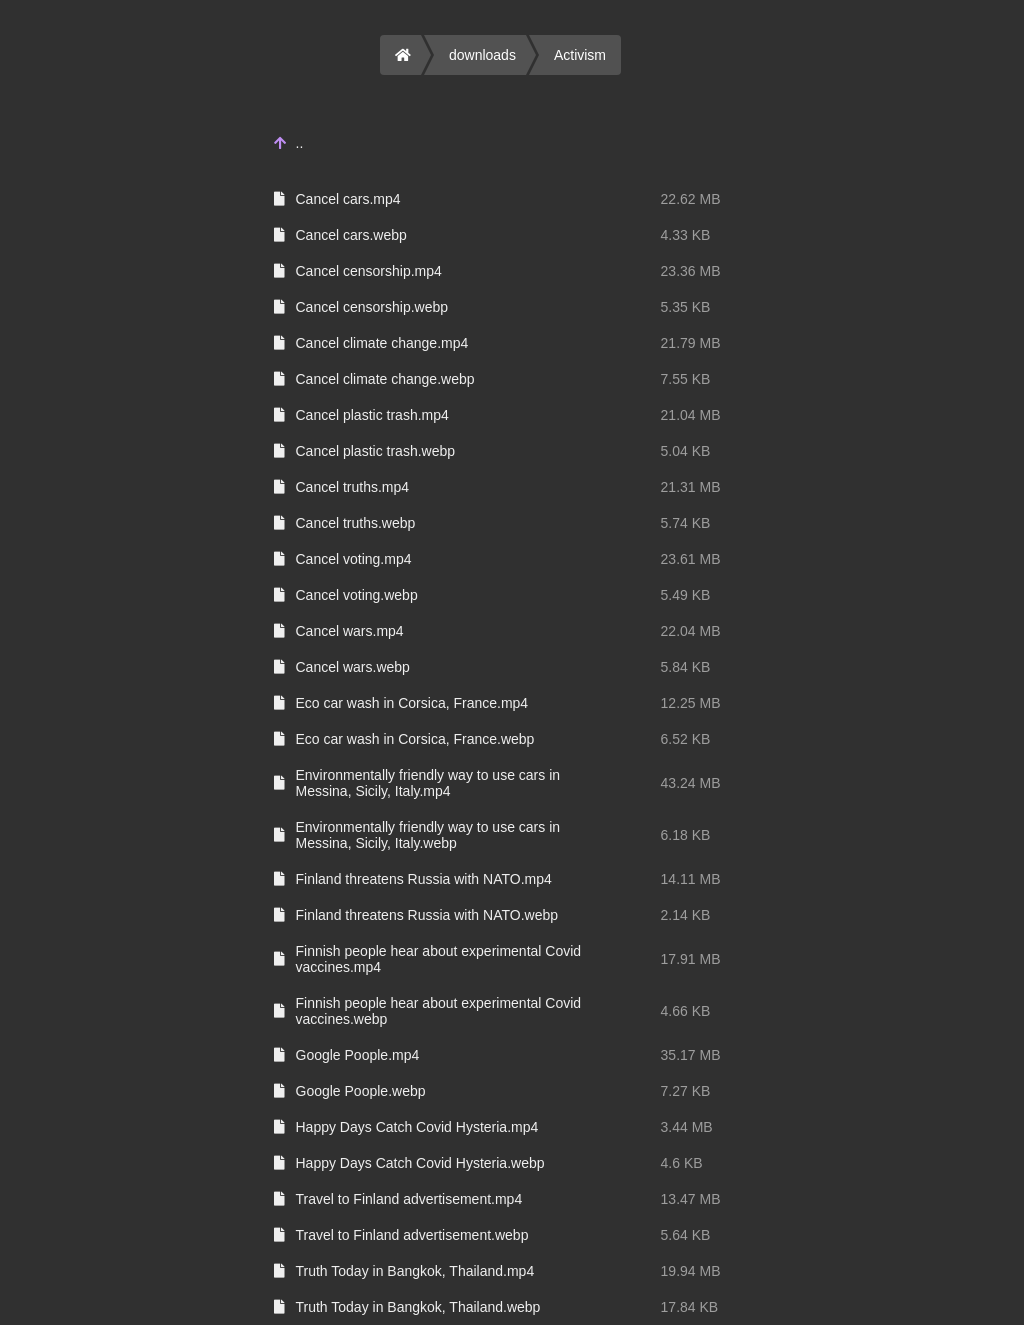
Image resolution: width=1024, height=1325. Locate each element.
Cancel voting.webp (357, 595)
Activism (580, 55)
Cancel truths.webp (356, 523)
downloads (482, 55)
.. (300, 143)
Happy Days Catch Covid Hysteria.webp (420, 1163)
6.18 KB (686, 835)
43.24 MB (691, 783)
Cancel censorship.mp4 (369, 271)
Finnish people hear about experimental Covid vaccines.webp (439, 1011)
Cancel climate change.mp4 (382, 343)
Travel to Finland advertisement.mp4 (409, 1199)
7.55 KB (686, 379)
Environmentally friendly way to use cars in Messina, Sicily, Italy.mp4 (428, 783)
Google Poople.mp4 (358, 1055)
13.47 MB (691, 1199)
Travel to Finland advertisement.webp (412, 1235)
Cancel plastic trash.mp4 (372, 415)
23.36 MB (691, 271)
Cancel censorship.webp (372, 307)
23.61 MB (691, 559)
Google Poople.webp (361, 1091)
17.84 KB (690, 1307)
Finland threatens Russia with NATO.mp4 (424, 879)
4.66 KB (686, 1011)
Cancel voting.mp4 (354, 559)
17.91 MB (691, 959)
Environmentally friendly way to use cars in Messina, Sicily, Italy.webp (428, 835)
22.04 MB (691, 631)
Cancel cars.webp (351, 235)
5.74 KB (686, 523)
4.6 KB (682, 1163)
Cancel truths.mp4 (353, 487)
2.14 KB (686, 915)
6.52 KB (686, 739)
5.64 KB (686, 1235)
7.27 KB (686, 1091)
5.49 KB (686, 595)
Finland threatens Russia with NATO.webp (427, 915)
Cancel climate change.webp (385, 379)
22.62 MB (691, 199)
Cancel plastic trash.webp (376, 451)
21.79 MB (691, 343)
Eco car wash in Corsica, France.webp (415, 739)
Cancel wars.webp (353, 667)
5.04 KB (686, 451)
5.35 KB (686, 307)
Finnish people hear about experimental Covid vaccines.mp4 (439, 959)
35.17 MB (691, 1055)
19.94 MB (691, 1271)
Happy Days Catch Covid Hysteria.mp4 (417, 1127)
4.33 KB (686, 235)
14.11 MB (691, 879)
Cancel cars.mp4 (348, 199)
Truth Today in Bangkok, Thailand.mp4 (415, 1271)
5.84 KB (686, 667)
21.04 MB (691, 415)
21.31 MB (691, 487)
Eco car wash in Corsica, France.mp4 (412, 703)
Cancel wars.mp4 (350, 631)
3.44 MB (687, 1127)
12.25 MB (691, 703)
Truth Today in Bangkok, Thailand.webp (418, 1307)
